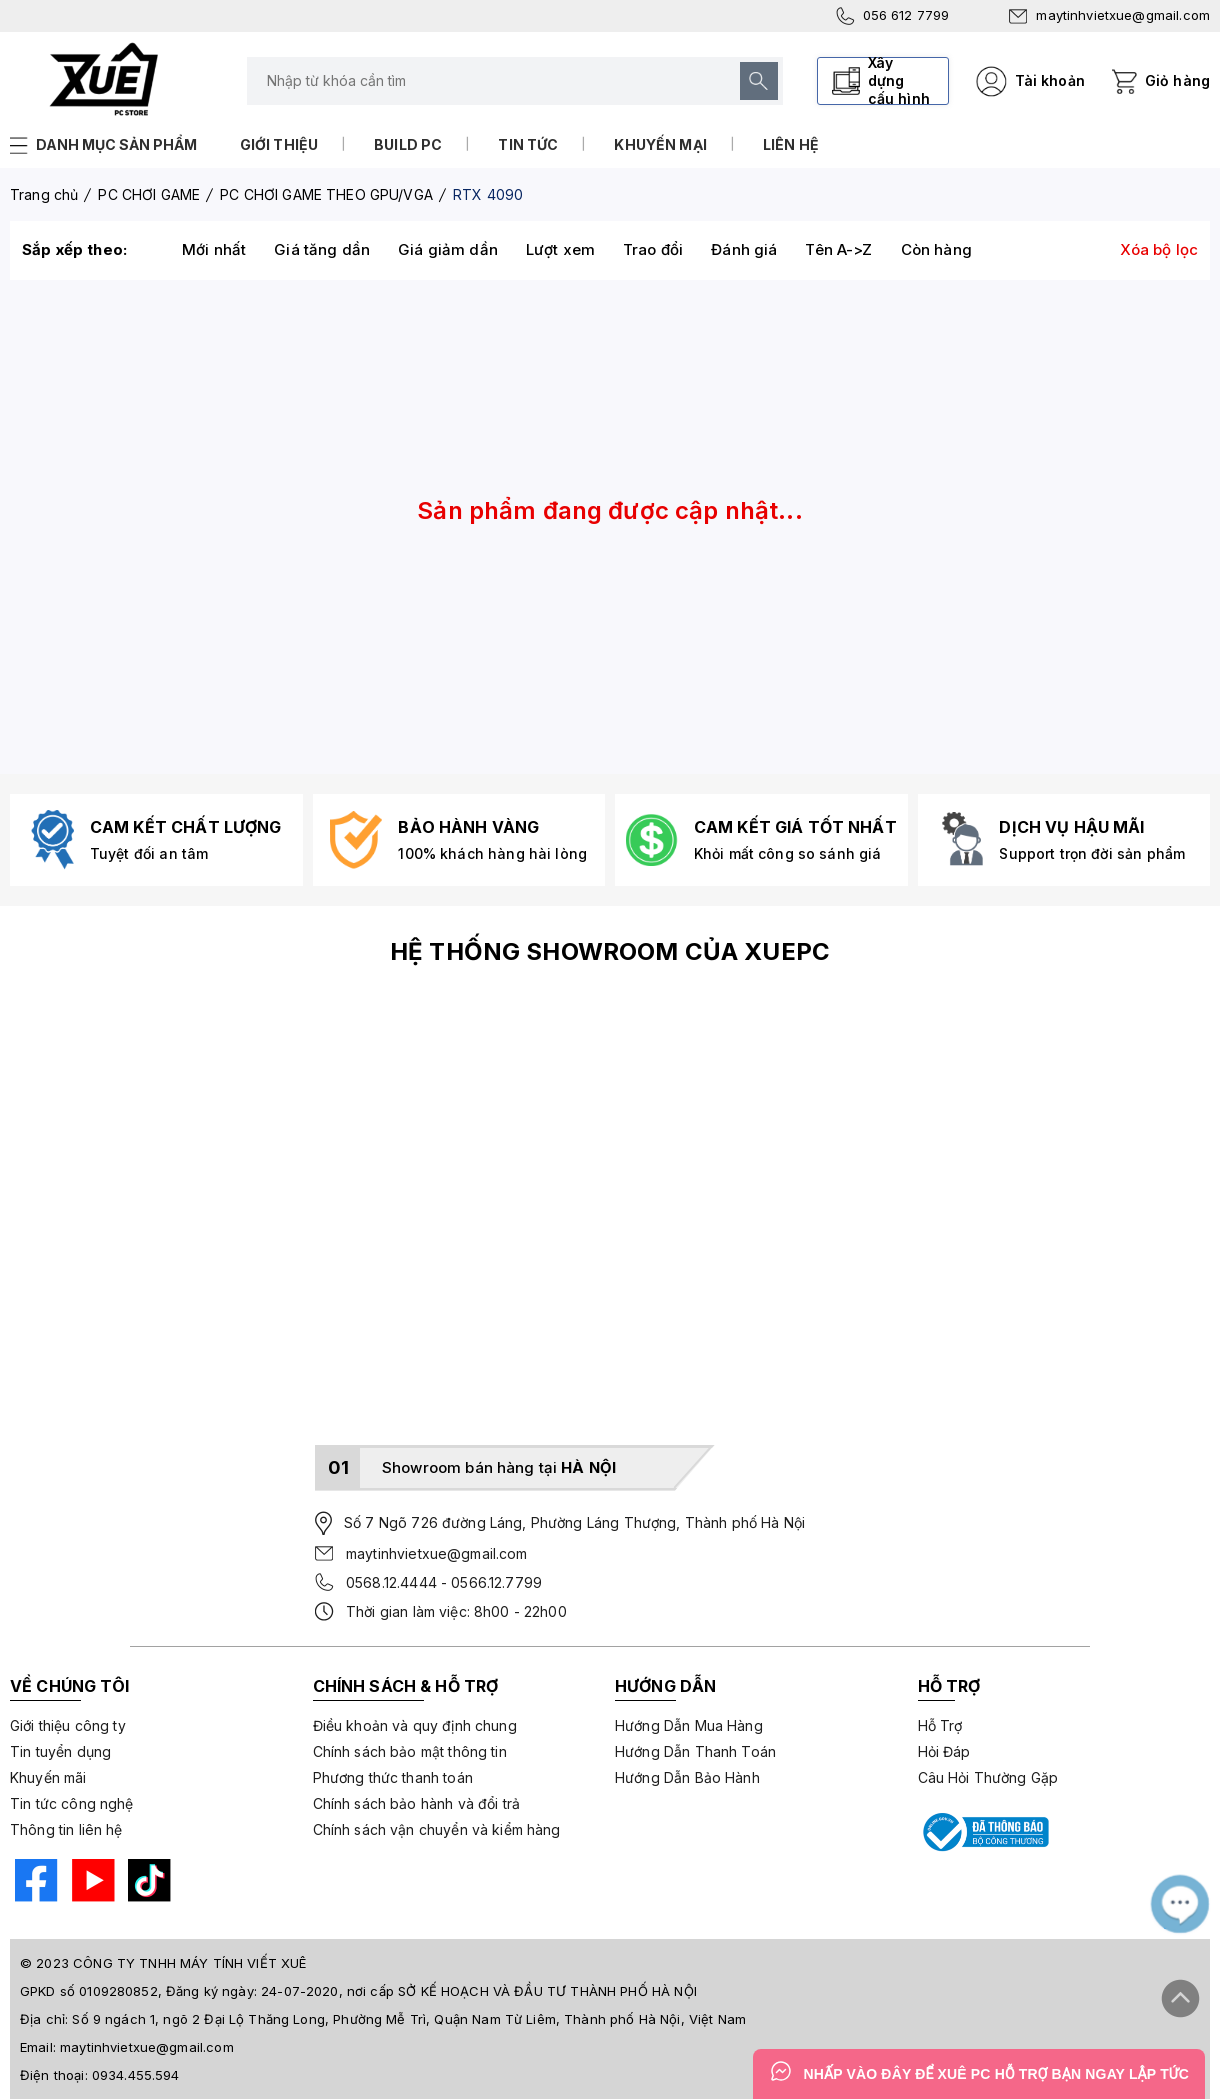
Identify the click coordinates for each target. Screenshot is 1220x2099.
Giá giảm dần (448, 249)
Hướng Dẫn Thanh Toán (695, 1751)
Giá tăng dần (322, 249)
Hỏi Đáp (944, 1751)
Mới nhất (214, 249)
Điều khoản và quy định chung (415, 1725)
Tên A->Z (838, 249)
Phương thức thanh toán (393, 1777)
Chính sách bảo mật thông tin (410, 1751)
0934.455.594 (136, 2075)
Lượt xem (560, 249)
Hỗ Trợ (940, 1725)
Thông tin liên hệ (66, 1829)
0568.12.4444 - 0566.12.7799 (444, 1582)
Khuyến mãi (48, 1777)
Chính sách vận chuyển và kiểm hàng (437, 1829)
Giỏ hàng (1177, 80)
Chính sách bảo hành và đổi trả (417, 1803)
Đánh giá (744, 249)
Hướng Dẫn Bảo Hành (687, 1777)
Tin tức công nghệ (72, 1803)
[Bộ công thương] (984, 1832)
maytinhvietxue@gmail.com (1109, 15)
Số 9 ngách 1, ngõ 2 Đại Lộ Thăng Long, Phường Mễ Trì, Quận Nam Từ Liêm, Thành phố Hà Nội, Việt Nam (409, 2019)
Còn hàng (936, 249)
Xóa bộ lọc (1159, 249)
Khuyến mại (660, 144)
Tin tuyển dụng (60, 1751)
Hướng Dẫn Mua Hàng (689, 1725)
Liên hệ (791, 144)
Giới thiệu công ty (68, 1725)
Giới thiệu (279, 144)
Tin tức (528, 144)
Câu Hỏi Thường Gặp (988, 1777)
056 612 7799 (893, 16)
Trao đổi (653, 249)
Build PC (408, 144)
